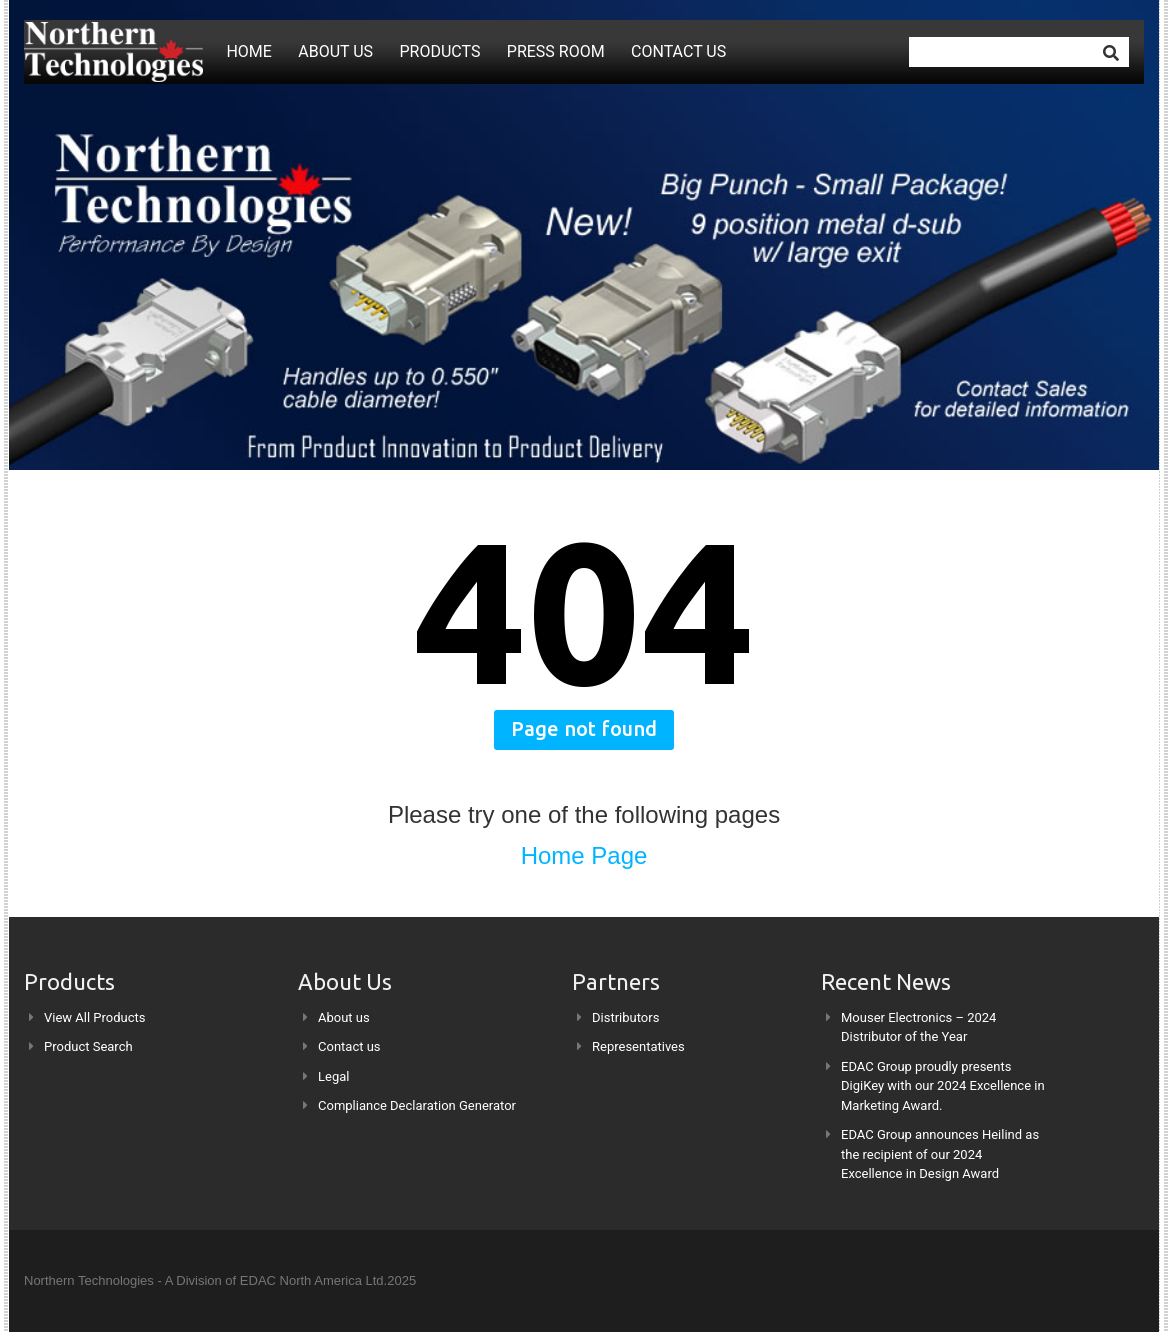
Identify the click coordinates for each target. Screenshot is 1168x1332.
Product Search (88, 1046)
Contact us (678, 51)
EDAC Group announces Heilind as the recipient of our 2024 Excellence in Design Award (940, 1154)
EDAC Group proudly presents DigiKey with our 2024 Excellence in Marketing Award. (943, 1086)
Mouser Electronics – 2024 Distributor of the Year (918, 1027)
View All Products (95, 1017)
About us (335, 51)
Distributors (625, 1017)
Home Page (584, 855)
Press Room (556, 51)
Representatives (638, 1046)
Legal (333, 1076)
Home (248, 51)
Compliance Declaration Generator (417, 1105)
